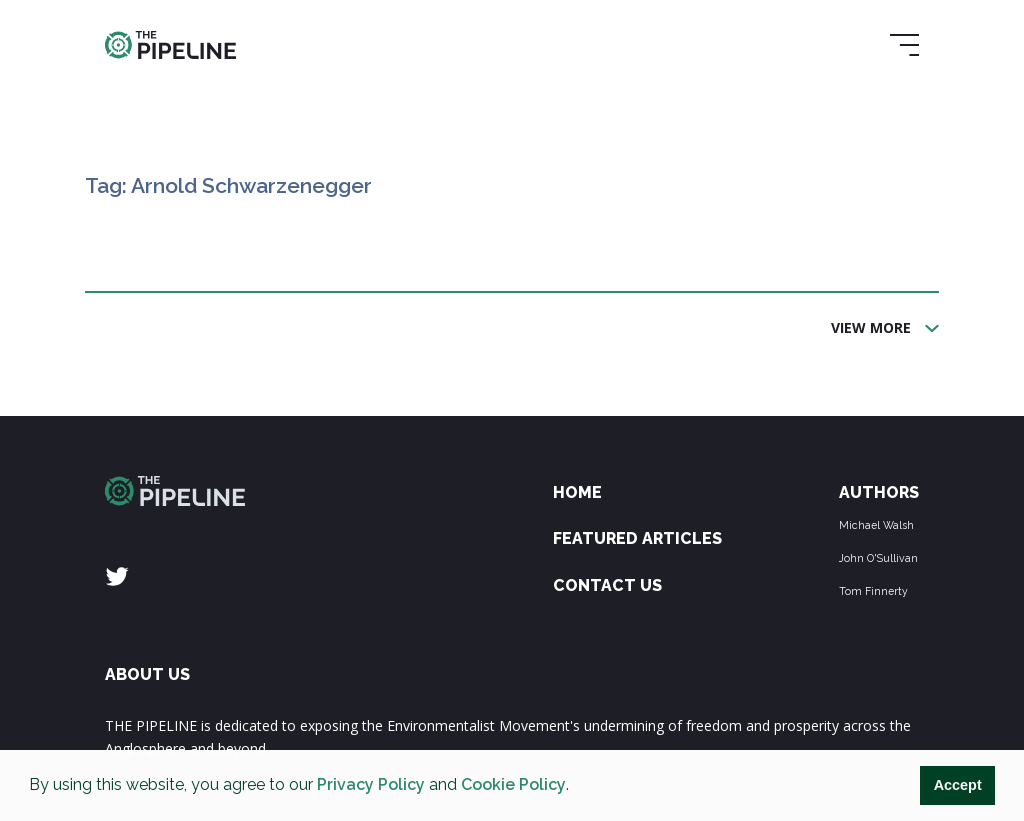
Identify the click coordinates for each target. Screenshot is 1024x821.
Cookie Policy (513, 784)
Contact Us (607, 585)
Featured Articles (637, 538)
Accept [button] (958, 785)
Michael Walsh (876, 525)
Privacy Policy (371, 784)
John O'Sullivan (878, 558)
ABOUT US (147, 674)
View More (871, 327)
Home (577, 492)
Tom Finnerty (873, 591)
